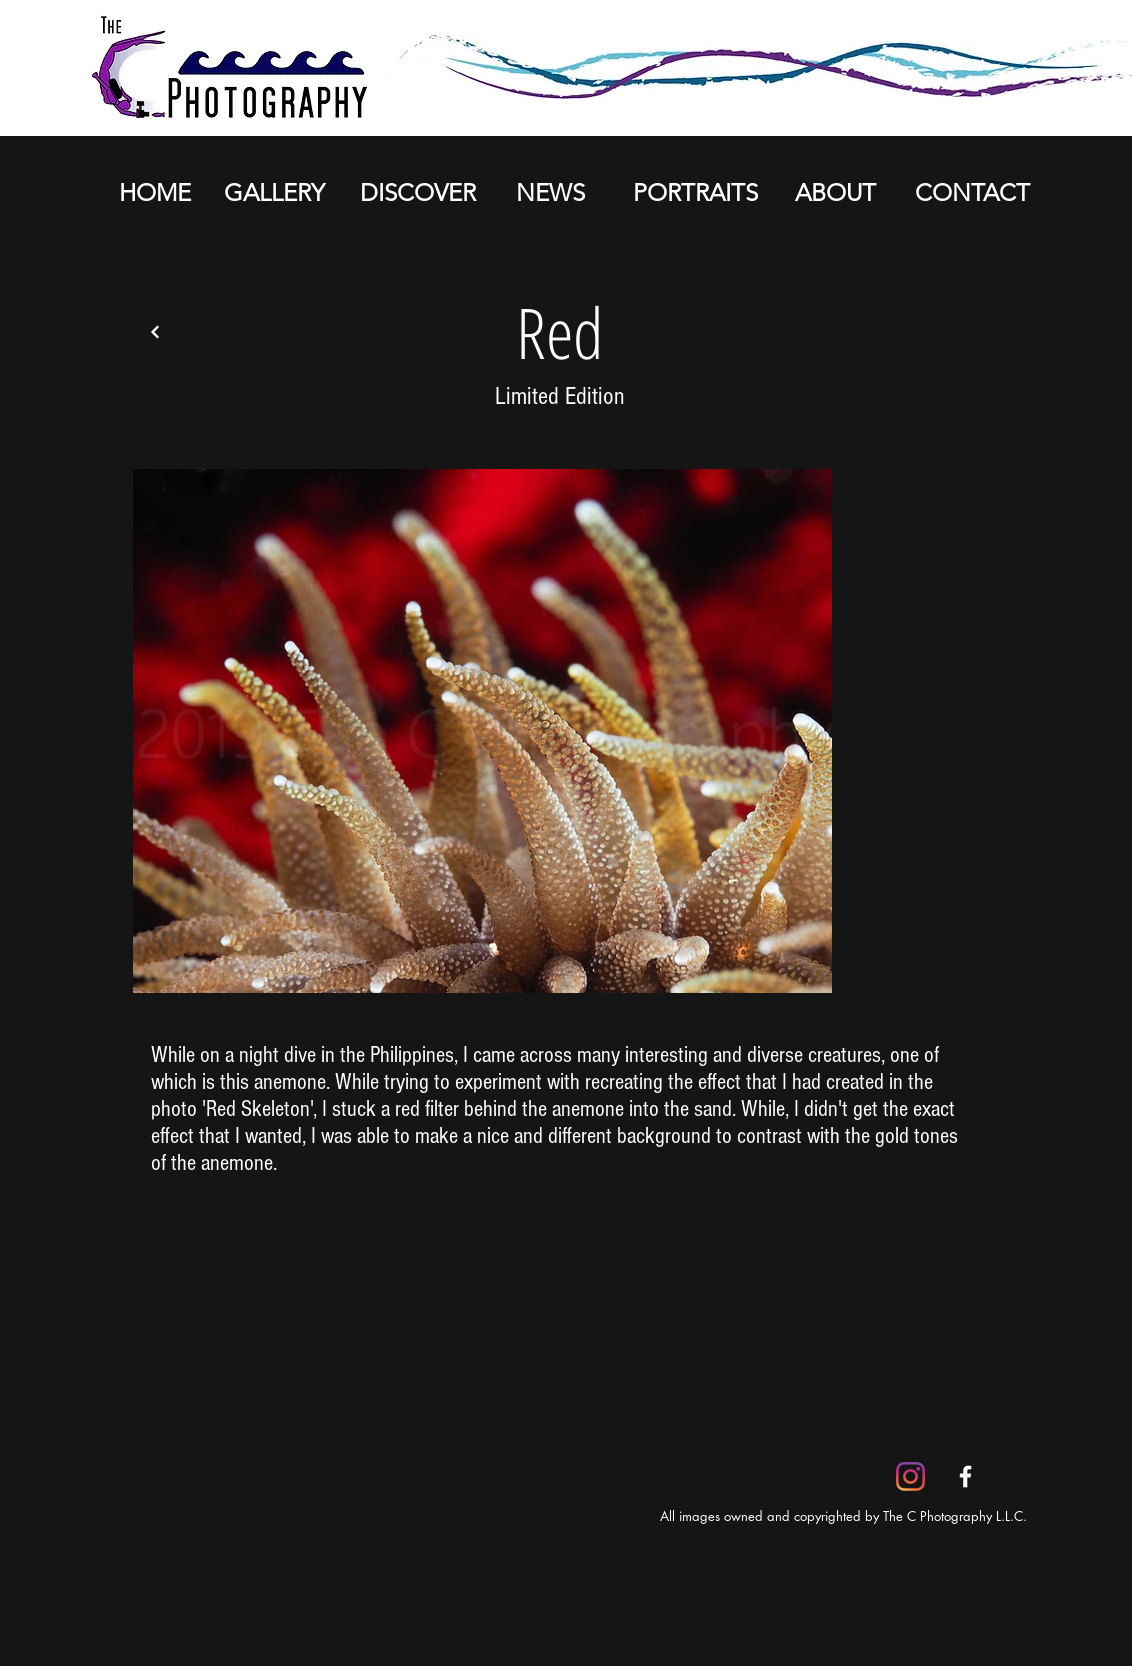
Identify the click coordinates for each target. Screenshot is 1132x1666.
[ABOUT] (835, 193)
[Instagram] (910, 1476)
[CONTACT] (972, 193)
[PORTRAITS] (695, 193)
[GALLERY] (274, 193)
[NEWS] (550, 193)
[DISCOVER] (417, 193)
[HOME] (154, 193)
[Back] (155, 332)
